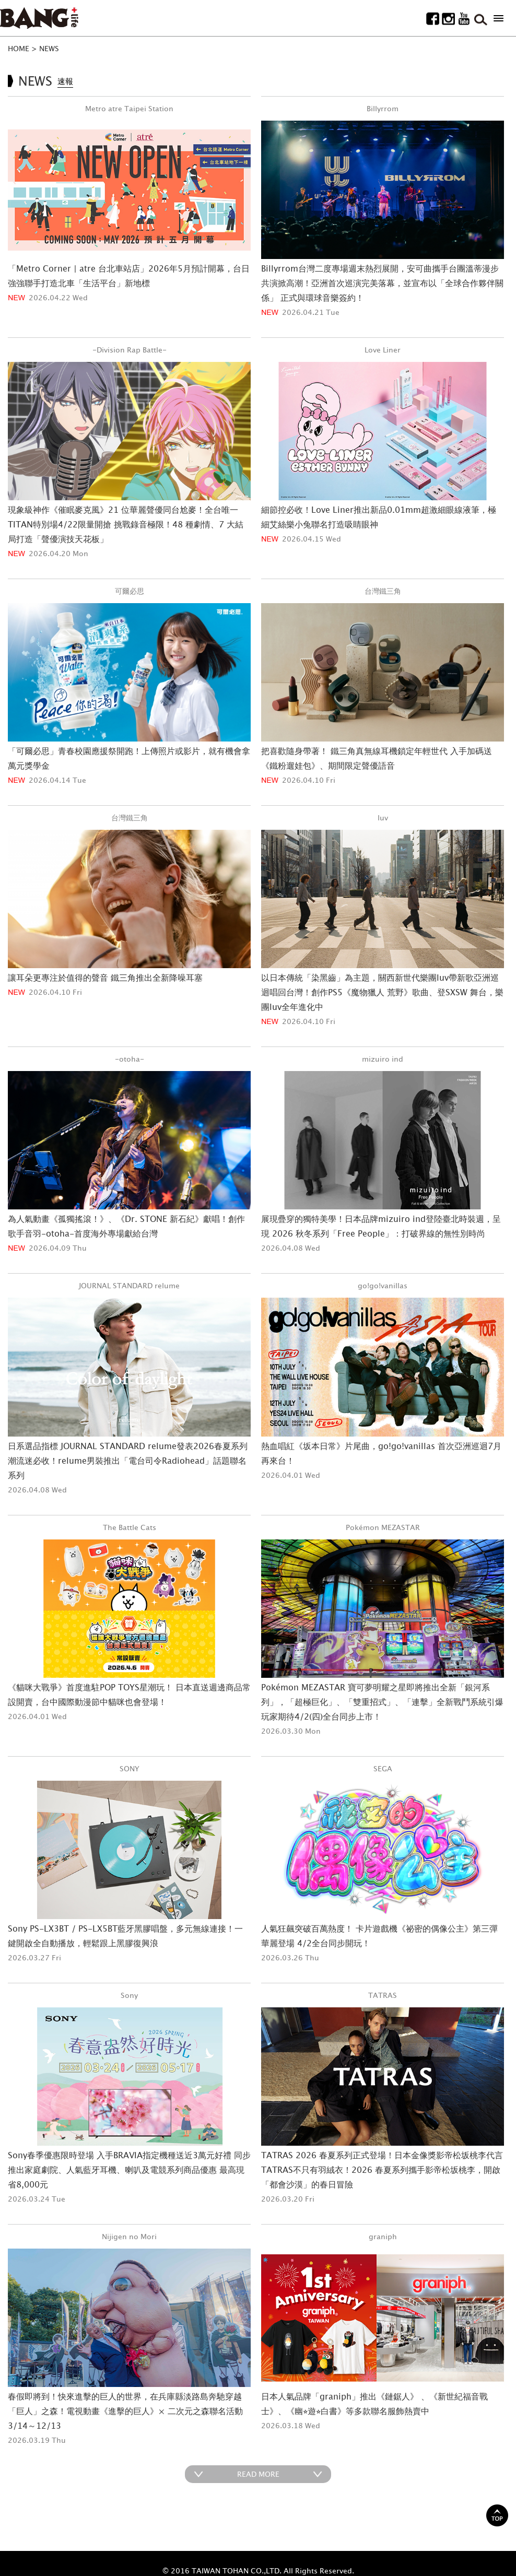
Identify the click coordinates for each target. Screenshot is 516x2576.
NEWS (49, 48)
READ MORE (258, 2473)
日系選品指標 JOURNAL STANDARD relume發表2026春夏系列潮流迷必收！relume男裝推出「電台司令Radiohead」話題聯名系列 (128, 1460)
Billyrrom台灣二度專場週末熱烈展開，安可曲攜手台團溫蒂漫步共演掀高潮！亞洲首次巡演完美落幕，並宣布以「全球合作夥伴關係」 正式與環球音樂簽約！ (382, 283)
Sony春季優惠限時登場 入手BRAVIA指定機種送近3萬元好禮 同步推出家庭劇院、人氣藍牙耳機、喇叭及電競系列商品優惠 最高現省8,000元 (129, 2169)
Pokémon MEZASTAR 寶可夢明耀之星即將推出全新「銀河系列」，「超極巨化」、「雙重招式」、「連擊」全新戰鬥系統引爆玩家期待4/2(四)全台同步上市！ (382, 1702)
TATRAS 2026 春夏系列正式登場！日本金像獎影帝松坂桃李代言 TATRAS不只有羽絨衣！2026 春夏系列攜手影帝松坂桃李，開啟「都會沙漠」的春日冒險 (382, 2169)
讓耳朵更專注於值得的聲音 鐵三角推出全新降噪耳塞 (105, 977)
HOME (18, 48)
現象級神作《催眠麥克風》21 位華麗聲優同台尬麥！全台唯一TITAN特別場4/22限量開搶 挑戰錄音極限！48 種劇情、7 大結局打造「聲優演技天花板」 (125, 524)
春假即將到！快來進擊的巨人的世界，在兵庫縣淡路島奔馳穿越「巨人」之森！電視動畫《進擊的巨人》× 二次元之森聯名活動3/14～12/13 (125, 2411)
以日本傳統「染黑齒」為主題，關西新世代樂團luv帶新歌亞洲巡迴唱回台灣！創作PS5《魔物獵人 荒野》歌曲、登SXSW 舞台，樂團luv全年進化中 (382, 992)
